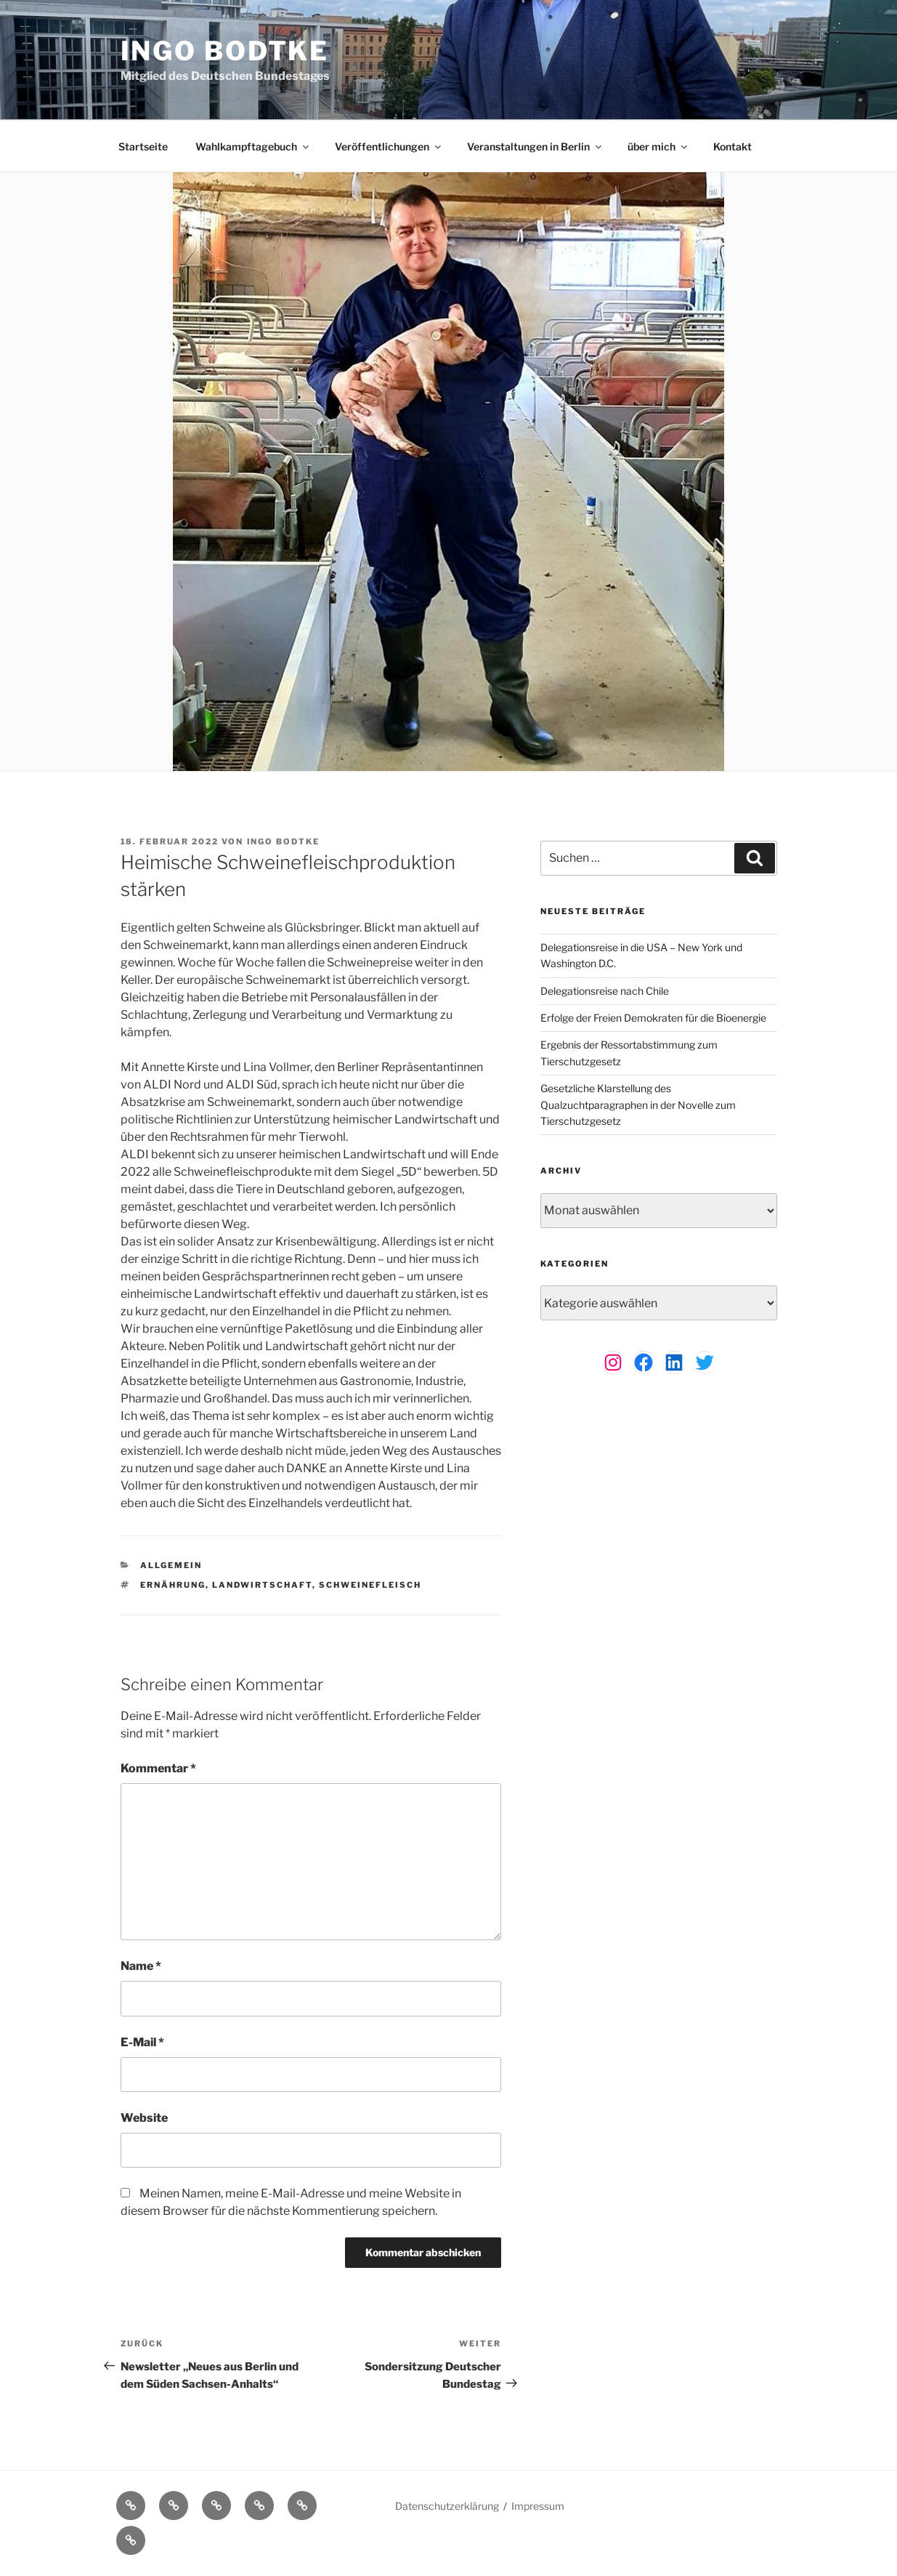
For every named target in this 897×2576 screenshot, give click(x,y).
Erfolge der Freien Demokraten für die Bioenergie (653, 1018)
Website (144, 2118)
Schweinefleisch (370, 1585)
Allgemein (171, 1565)
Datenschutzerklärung (447, 2506)
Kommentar (158, 1768)
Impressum (537, 2506)
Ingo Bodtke (225, 51)
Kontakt (732, 146)
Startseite (143, 146)
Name (141, 1966)
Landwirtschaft (262, 1585)
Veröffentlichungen (389, 146)
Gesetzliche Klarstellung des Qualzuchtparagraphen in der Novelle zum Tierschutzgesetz (638, 1104)
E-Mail (142, 2042)
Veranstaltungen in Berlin (535, 146)
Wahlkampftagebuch (253, 146)
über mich (658, 146)
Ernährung (173, 1585)
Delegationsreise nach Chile (604, 991)
